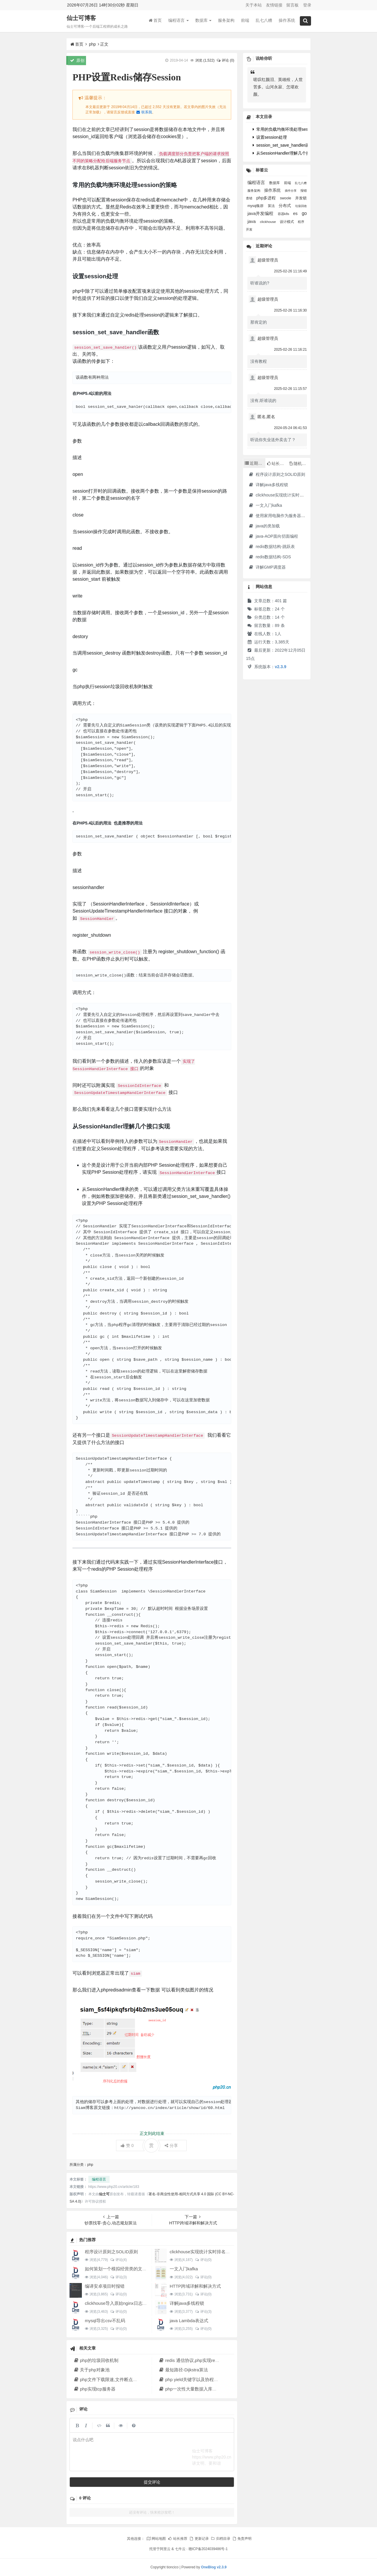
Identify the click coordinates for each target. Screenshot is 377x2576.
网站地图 (156, 2539)
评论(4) (118, 2260)
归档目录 (220, 2539)
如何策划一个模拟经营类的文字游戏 (120, 2268)
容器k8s (284, 214)
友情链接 (274, 5)
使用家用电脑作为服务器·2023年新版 (286, 515)
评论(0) (203, 2260)
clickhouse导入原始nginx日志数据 (118, 2303)
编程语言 (178, 20)
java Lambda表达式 (189, 2320)
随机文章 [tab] (299, 463)
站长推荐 (177, 2539)
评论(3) (118, 2277)
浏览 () (204, 60)
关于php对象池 (91, 2369)
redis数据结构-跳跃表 (271, 546)
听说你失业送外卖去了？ (273, 439)
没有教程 (258, 361)
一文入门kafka (184, 2268)
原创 (77, 60)
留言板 (292, 5)
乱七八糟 (264, 20)
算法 (272, 206)
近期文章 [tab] (255, 463)
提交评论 (152, 2482)
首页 (155, 20)
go (304, 213)
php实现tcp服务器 (94, 2388)
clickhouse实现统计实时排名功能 (202, 2251)
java (252, 221)
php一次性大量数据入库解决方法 (194, 2388)
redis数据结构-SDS (269, 556)
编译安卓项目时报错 (105, 2286)
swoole (286, 198)
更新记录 (199, 2539)
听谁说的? (259, 283)
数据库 (203, 20)
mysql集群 (256, 206)
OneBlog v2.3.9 (214, 2567)
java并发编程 (261, 213)
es (296, 213)
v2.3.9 (280, 666)
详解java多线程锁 (187, 2303)
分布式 (285, 205)
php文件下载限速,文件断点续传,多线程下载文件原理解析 (132, 2379)
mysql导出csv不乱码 (105, 2320)
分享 (171, 2145)
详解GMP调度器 (267, 567)
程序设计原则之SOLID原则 (111, 2251)
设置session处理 (270, 137)
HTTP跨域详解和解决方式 (195, 2286)
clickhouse (268, 222)
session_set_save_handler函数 (283, 145)
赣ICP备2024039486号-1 (208, 2549)
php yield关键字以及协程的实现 (193, 2379)
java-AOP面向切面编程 (273, 536)
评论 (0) (225, 60)
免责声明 (242, 2539)
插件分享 (291, 190)
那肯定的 (258, 322)
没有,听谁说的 (263, 400)
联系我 (144, 112)
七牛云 (180, 2549)
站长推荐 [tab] (277, 463)
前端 (245, 20)
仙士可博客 (81, 18)
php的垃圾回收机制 (95, 2360)
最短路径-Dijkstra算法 (183, 2369)
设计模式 (287, 222)
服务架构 (226, 20)
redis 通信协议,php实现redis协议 (194, 2360)
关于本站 (253, 5)
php (92, 44)
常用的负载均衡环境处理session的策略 (290, 129)
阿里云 (165, 2549)
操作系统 (287, 20)
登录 (307, 5)
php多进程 (266, 198)
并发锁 (301, 198)
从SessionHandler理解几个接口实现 (288, 153)
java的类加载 (264, 526)
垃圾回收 (301, 206)
